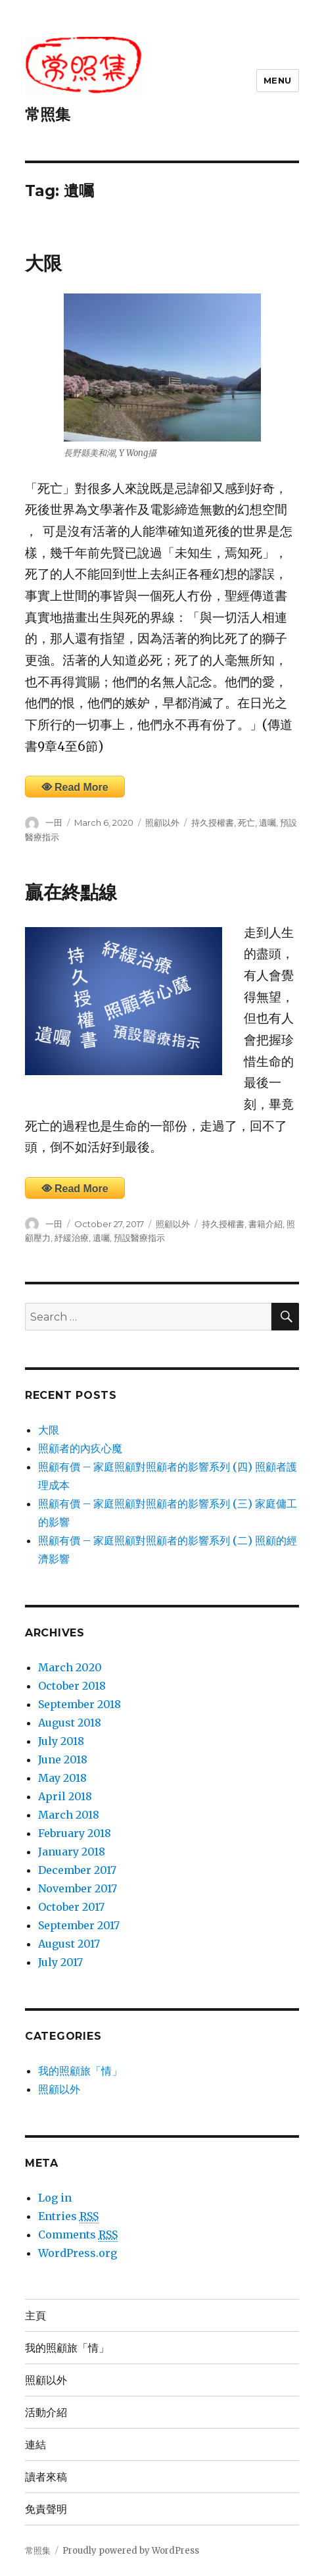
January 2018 (71, 1851)
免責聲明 (46, 2509)
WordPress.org (77, 2253)
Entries (68, 2216)
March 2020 (70, 1667)
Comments (78, 2235)
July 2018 (61, 1741)
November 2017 (77, 1888)
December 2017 (77, 1870)
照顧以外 (162, 822)
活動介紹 (46, 2412)
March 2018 (68, 1814)
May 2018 (62, 1777)
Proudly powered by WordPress (130, 2550)
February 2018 (74, 1833)
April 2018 (65, 1796)
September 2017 (79, 1925)
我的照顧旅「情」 (80, 2070)
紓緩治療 (72, 1237)
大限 (43, 263)
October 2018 (72, 1685)
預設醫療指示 (139, 1237)
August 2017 (69, 1943)
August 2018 (69, 1722)
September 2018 (79, 1704)
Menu (278, 80)
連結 (35, 2444)
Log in (55, 2197)
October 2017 (71, 1906)
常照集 (47, 114)
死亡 (246, 822)
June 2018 (62, 1759)
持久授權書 (212, 822)
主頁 (35, 2316)
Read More (81, 787)
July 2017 (60, 1962)
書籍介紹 (265, 1224)
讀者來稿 (46, 2477)
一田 (53, 822)
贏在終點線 (71, 892)
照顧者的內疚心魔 (80, 1448)
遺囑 (267, 822)
